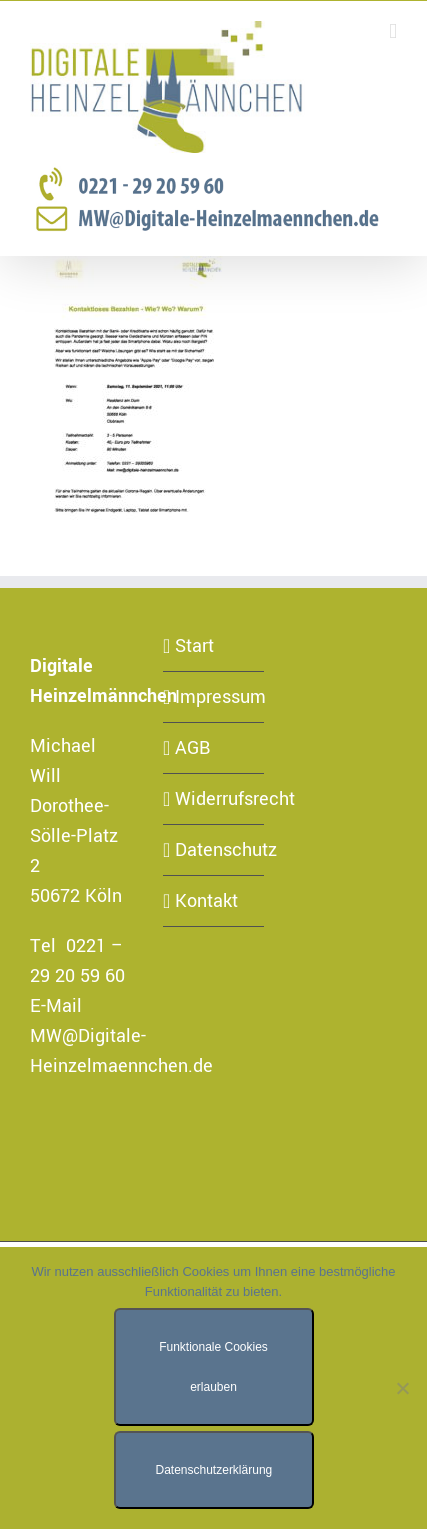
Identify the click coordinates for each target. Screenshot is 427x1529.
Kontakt (206, 901)
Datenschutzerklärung (214, 1470)
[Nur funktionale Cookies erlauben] (402, 1388)
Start (194, 646)
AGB (193, 748)
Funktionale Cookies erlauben (213, 1367)
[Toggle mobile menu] (393, 31)
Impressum (214, 697)
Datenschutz (214, 850)
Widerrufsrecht (214, 799)
